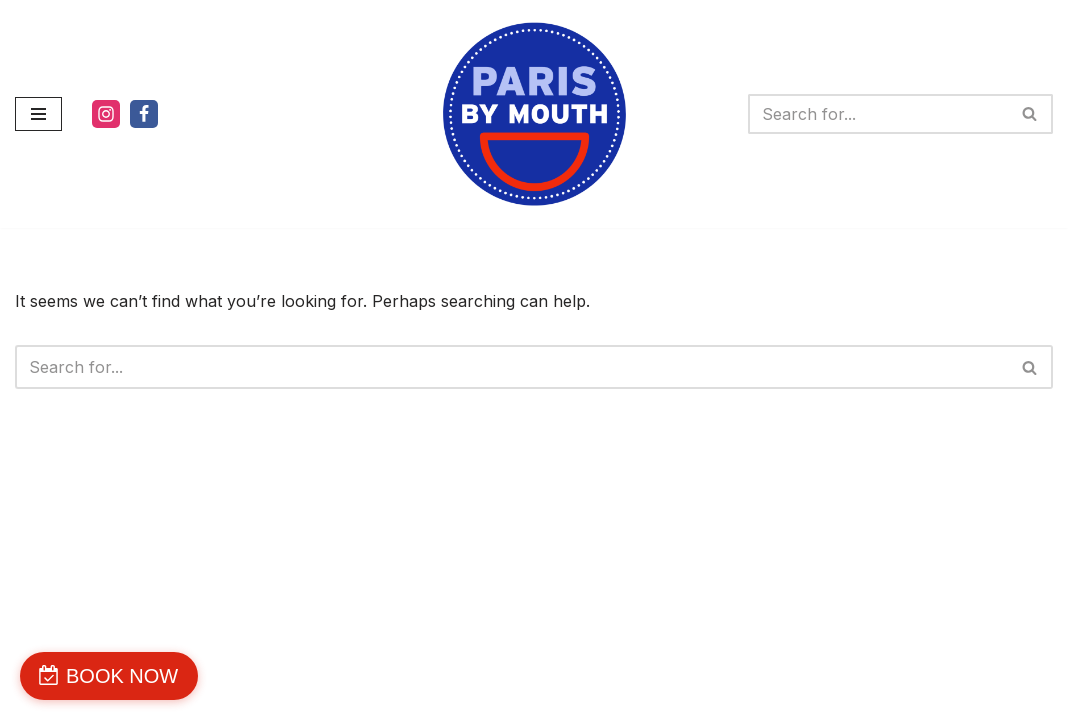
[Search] (878, 114)
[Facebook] (144, 114)
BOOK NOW (122, 676)
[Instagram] (106, 114)
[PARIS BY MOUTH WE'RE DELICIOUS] (534, 114)
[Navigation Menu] (38, 114)
